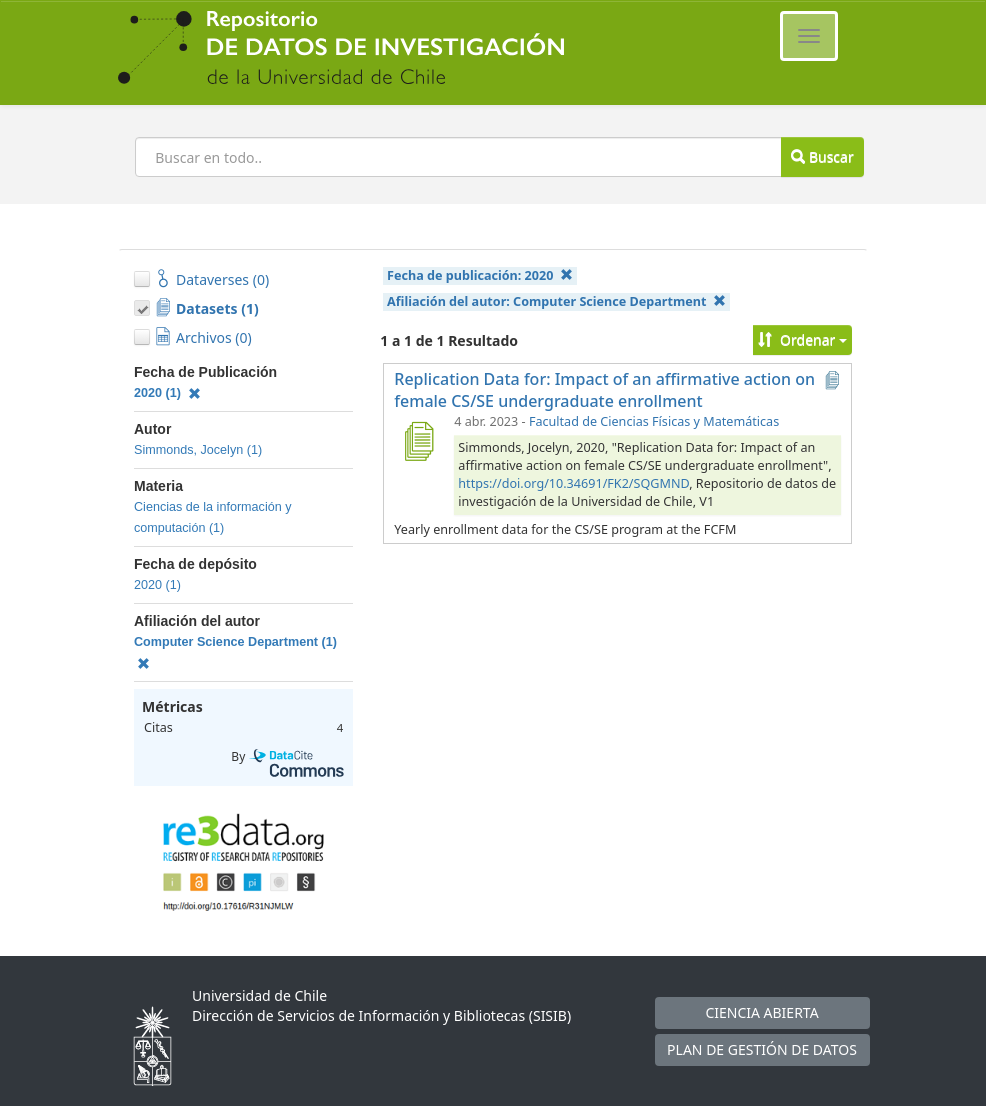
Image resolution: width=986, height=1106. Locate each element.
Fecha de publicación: (480, 275)
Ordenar (802, 339)
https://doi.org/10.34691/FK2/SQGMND (573, 483)
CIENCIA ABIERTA (761, 1012)
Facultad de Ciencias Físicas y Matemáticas (654, 421)
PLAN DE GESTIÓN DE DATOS (762, 1049)
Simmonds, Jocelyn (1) (198, 450)
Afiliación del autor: (556, 301)
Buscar (822, 156)
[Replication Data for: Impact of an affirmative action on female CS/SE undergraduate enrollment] (418, 441)
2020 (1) (167, 393)
